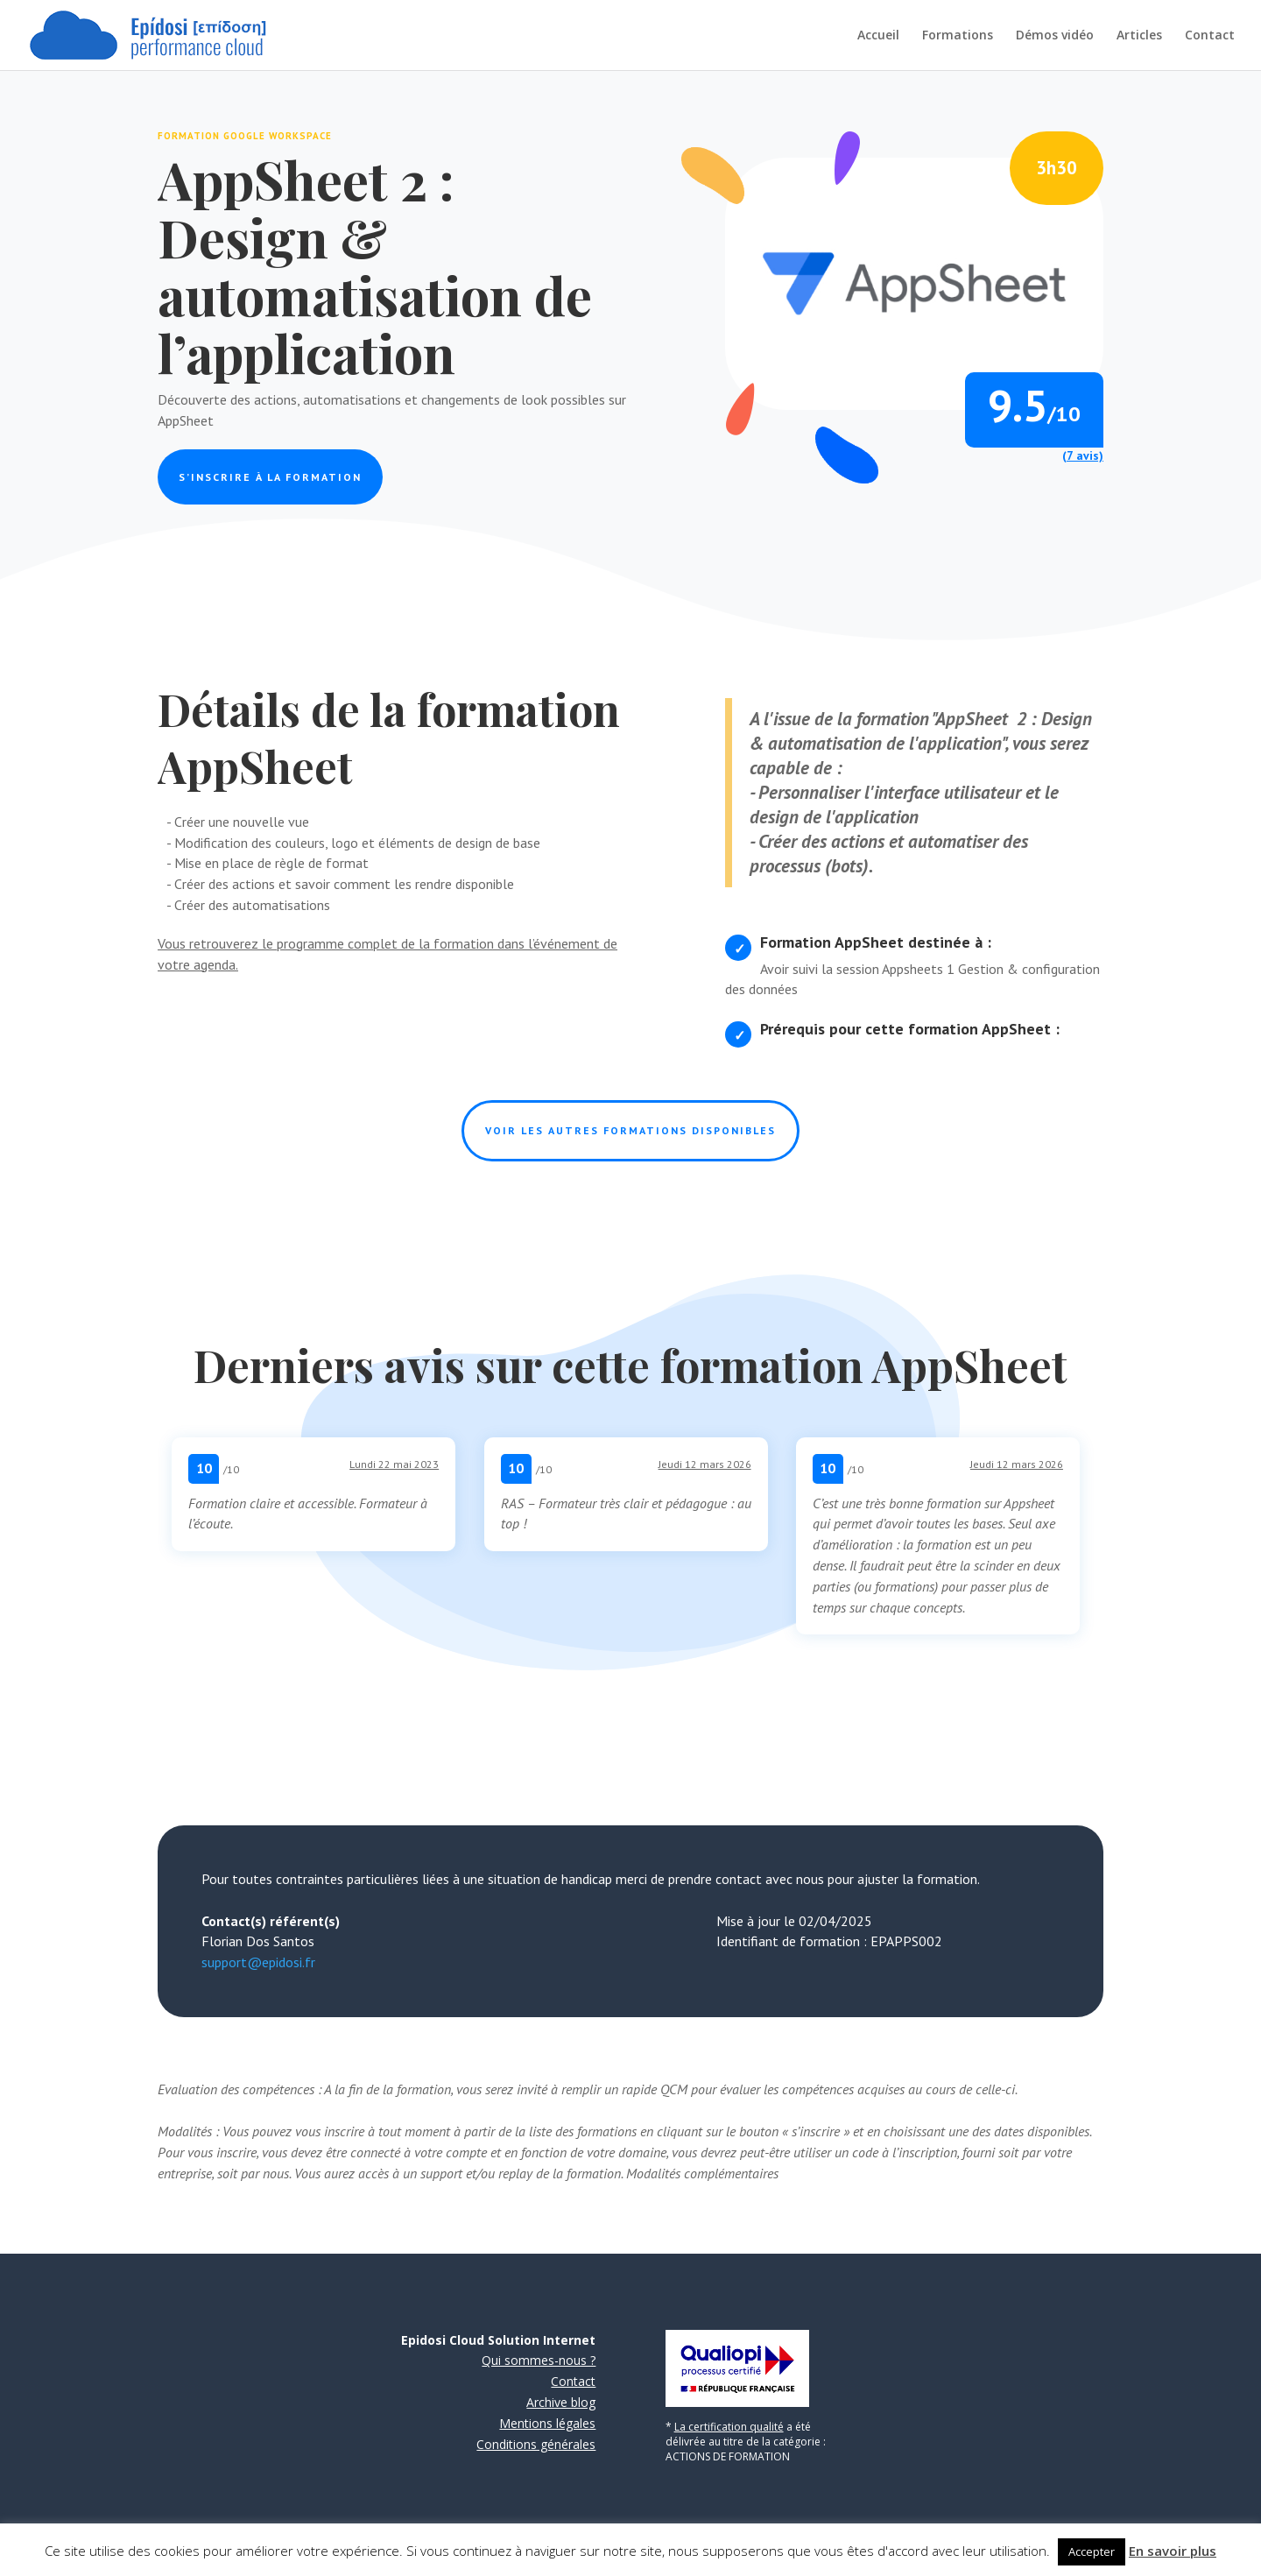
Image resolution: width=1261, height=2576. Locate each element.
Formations (957, 36)
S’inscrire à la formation (270, 476)
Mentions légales (547, 2423)
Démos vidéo (1055, 36)
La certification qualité (729, 2426)
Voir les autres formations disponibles (630, 1130)
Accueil (878, 36)
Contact (1210, 36)
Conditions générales (535, 2444)
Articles (1139, 36)
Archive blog (560, 2402)
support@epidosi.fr (258, 1962)
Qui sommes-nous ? (538, 2360)
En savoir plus (1172, 2550)
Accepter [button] (1091, 2551)
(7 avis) (1082, 455)
